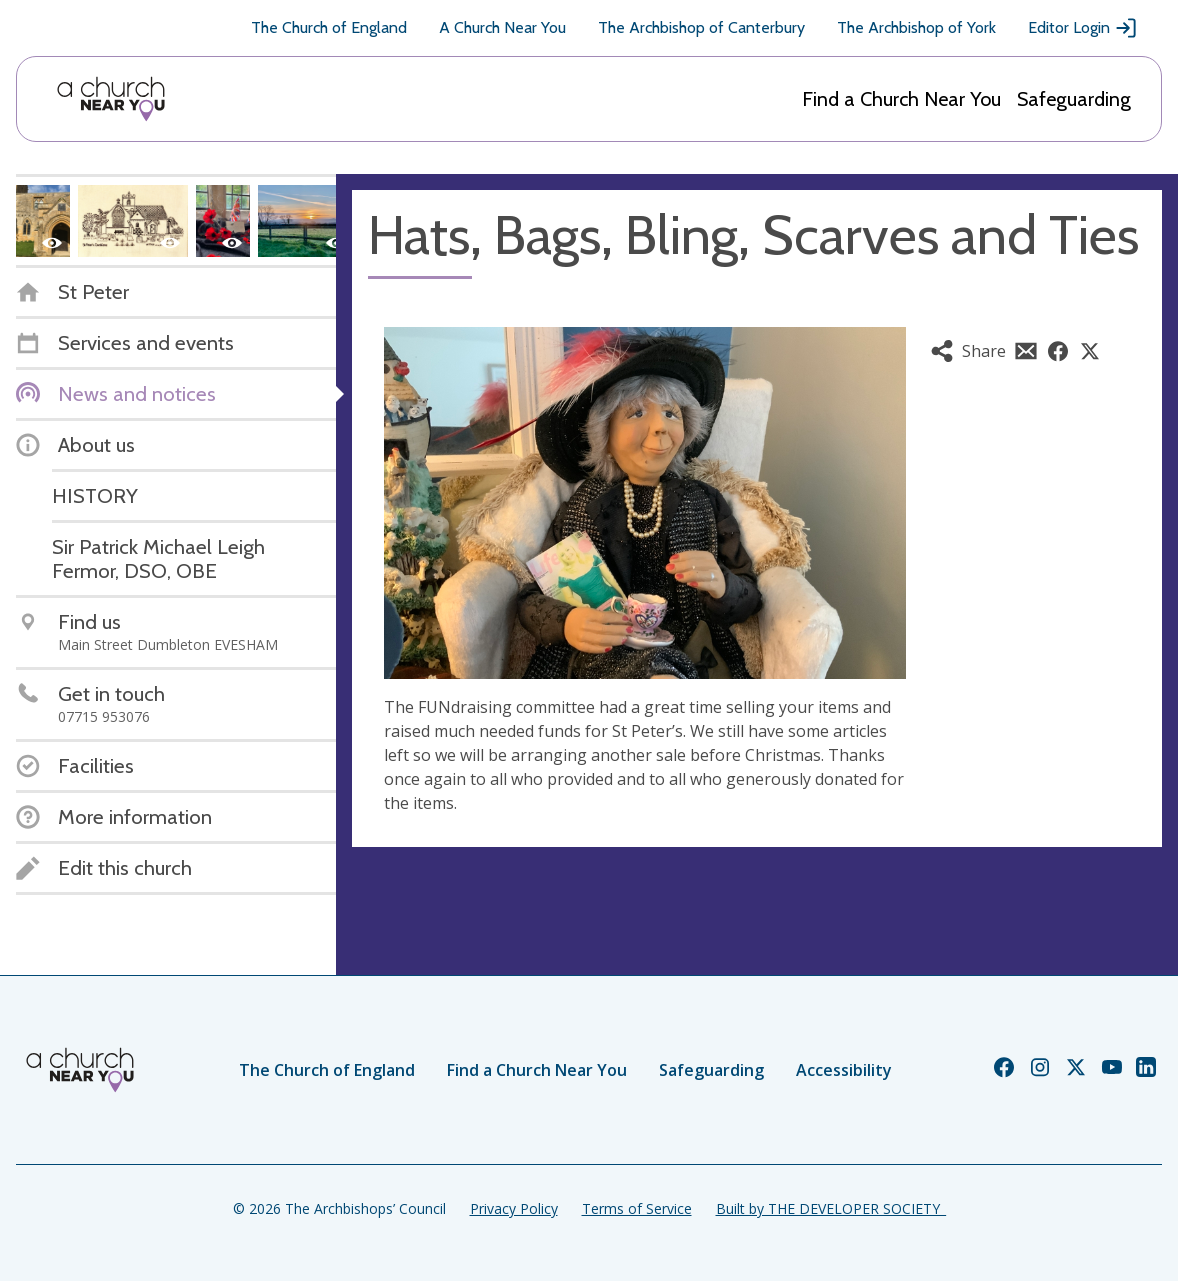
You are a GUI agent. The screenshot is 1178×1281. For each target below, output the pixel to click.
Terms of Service (637, 1208)
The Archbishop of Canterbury (701, 27)
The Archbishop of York (916, 27)
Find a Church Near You (901, 99)
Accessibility (844, 1070)
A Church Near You (502, 27)
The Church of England (329, 27)
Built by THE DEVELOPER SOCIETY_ (831, 1208)
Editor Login (1083, 28)
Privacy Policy (514, 1208)
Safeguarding (1074, 99)
